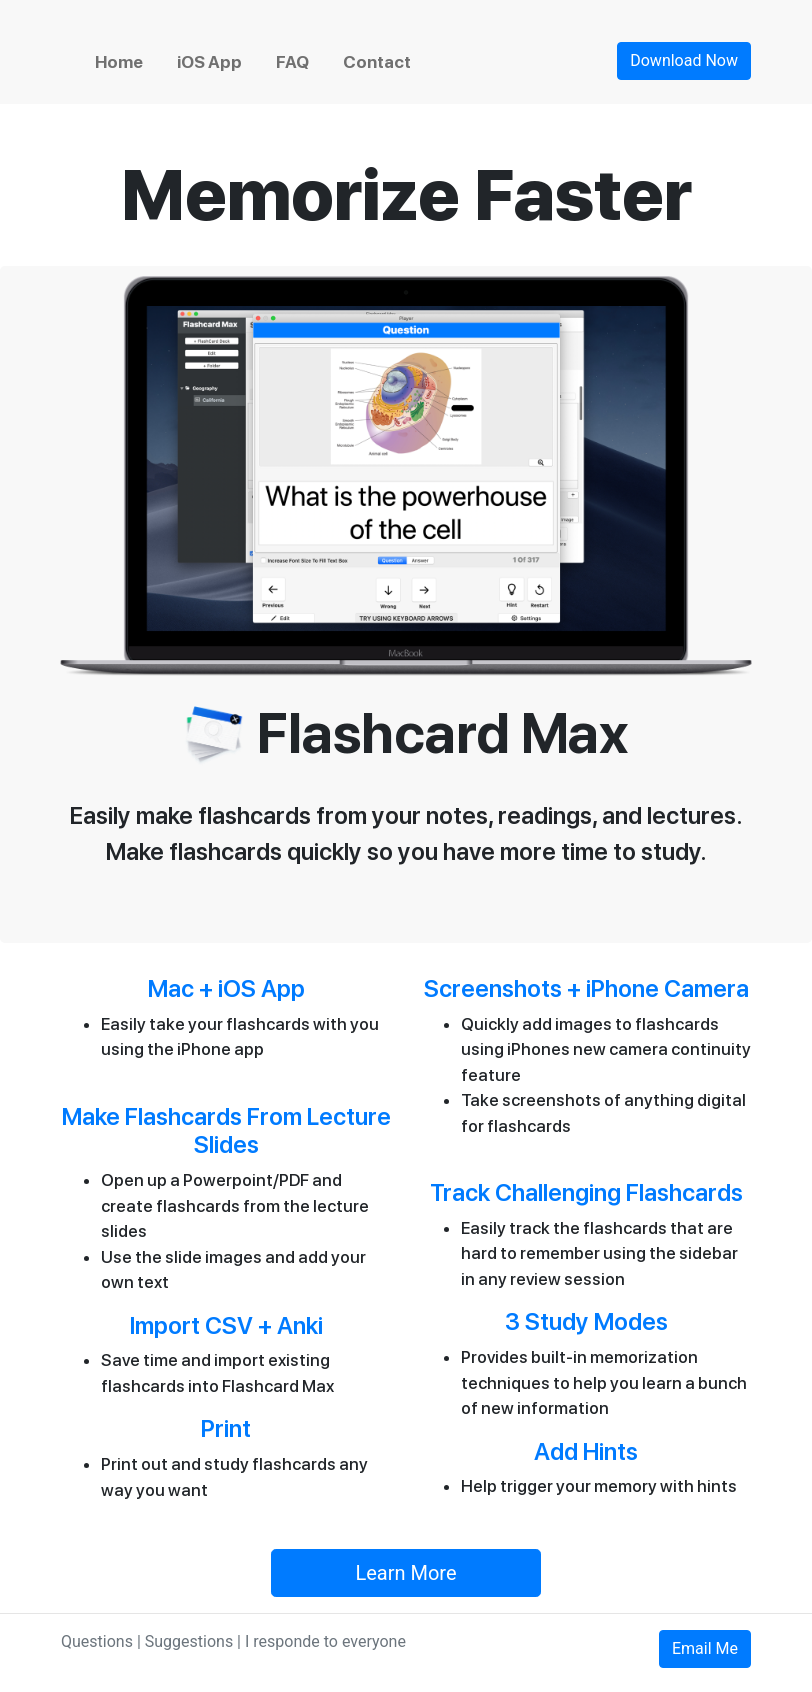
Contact (377, 62)
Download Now (684, 60)
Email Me (705, 1648)
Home (119, 62)
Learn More (405, 1573)
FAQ (292, 62)
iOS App (209, 62)
